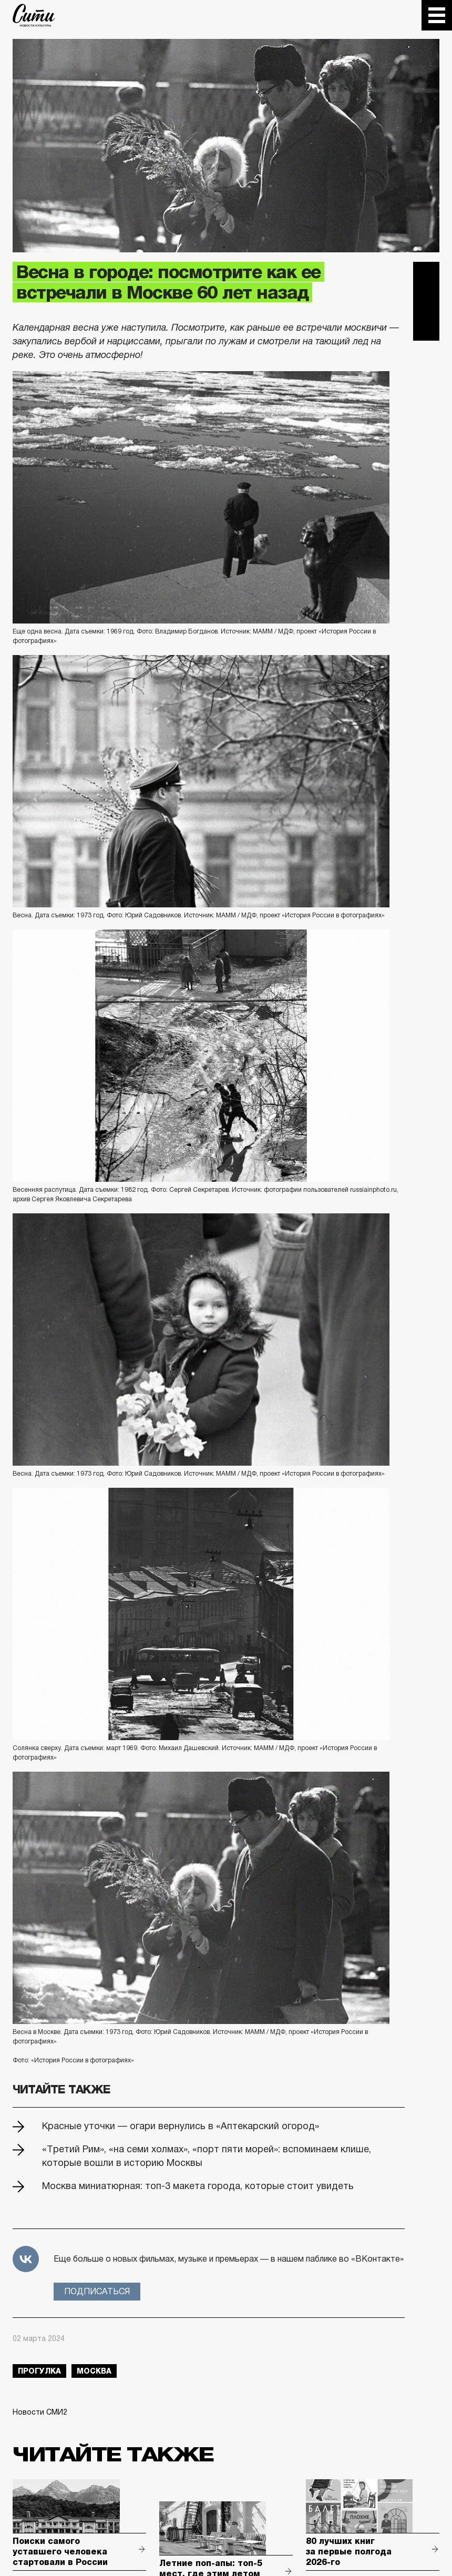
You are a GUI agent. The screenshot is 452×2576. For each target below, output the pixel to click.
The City (34, 15)
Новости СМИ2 (40, 2412)
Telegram (426, 275)
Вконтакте (426, 301)
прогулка (39, 2371)
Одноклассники (426, 327)
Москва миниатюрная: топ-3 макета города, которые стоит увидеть (198, 2186)
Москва (94, 2371)
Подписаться (97, 2291)
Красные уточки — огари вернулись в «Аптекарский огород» (180, 2126)
